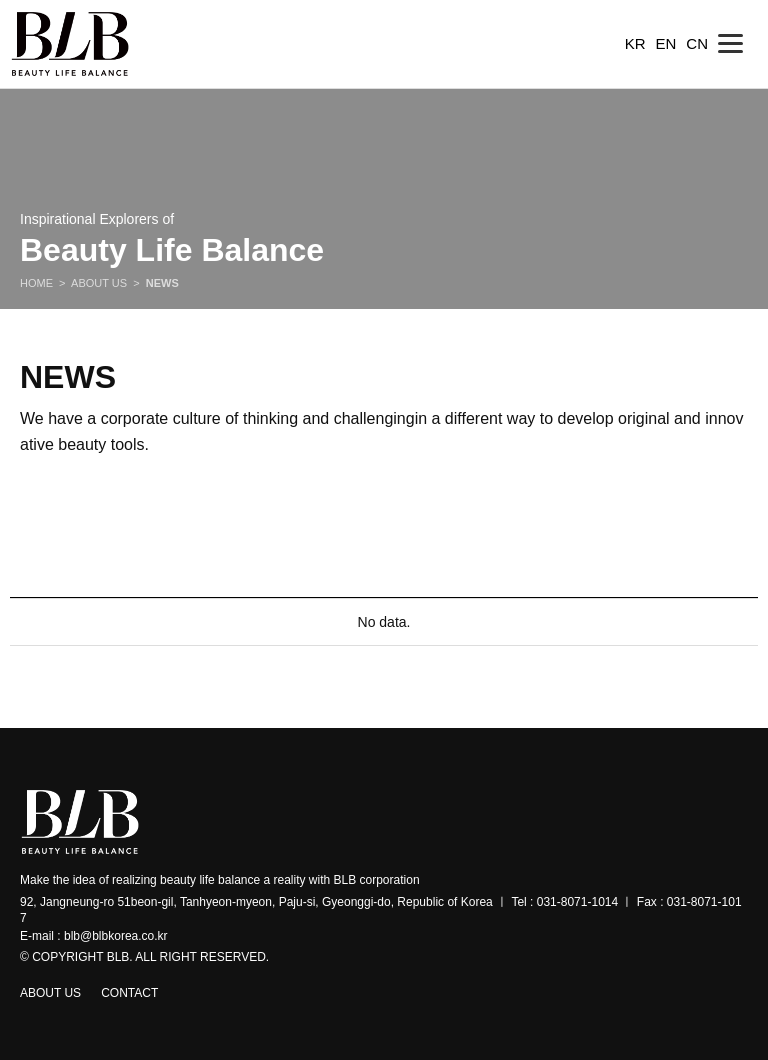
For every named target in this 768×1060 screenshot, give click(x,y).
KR (635, 43)
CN (697, 43)
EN (665, 43)
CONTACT (129, 993)
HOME (36, 283)
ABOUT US (99, 283)
